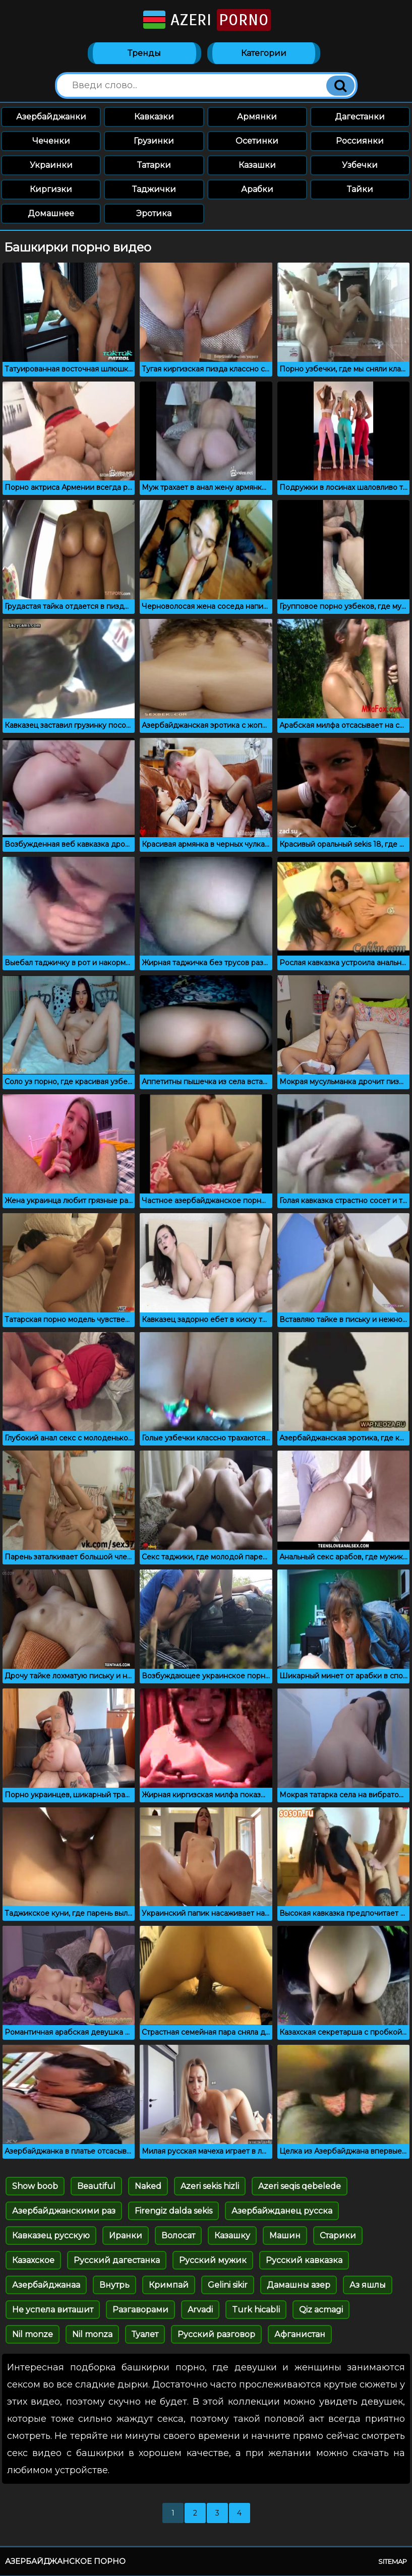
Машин (285, 2236)
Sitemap (392, 2562)
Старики (338, 2236)
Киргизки (51, 190)
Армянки (257, 117)
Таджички (154, 190)
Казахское (33, 2261)
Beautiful (96, 2186)
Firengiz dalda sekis (173, 2211)
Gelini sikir (228, 2285)
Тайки (360, 190)
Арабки (257, 190)
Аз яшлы (367, 2285)
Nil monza (92, 2335)
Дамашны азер (298, 2285)
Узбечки (360, 165)
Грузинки (154, 141)
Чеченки (51, 141)
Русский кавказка (304, 2261)
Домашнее (51, 214)
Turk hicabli (256, 2310)
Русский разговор (216, 2335)
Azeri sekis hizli (210, 2186)
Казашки (257, 165)
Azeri (206, 20)
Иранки (125, 2236)
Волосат (178, 2236)
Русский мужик (213, 2261)
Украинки (51, 165)
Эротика (153, 214)
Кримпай (169, 2285)
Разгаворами (140, 2310)
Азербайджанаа (46, 2285)
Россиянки (360, 141)
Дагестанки (360, 117)
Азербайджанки (51, 117)
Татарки (154, 165)
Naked (148, 2186)
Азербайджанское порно (65, 2561)
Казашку (232, 2236)
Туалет (145, 2335)
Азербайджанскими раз (63, 2211)
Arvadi (200, 2310)
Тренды (144, 53)
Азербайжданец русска (281, 2211)
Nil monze (32, 2335)
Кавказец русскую (51, 2236)
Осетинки (257, 141)
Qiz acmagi (321, 2310)
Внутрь (114, 2285)
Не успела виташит (52, 2310)
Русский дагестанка (117, 2261)
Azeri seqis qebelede (299, 2186)
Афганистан (299, 2335)
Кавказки (154, 117)
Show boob (35, 2186)
